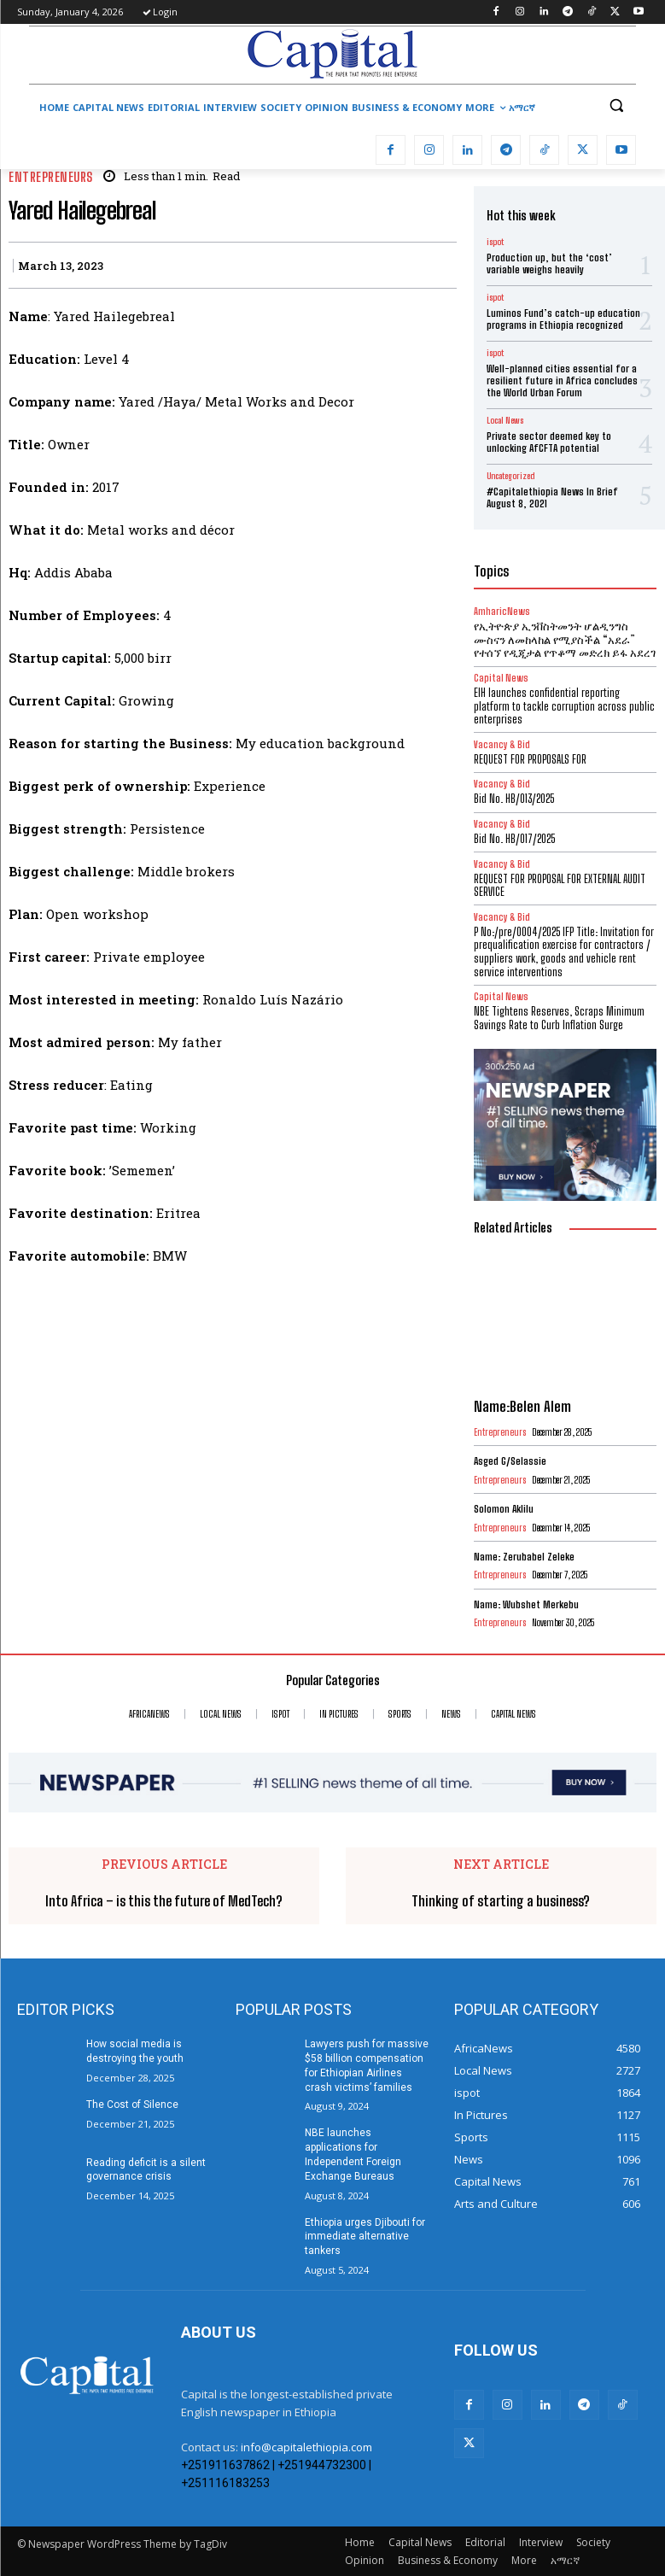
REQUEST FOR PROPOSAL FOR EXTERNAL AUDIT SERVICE (559, 885)
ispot (495, 241)
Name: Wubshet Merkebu (529, 1604)
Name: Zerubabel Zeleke (524, 1556)
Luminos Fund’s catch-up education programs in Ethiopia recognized (563, 319)
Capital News (501, 996)
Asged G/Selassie (510, 1461)
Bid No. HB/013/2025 (514, 798)
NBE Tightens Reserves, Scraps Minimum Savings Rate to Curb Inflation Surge (559, 1018)
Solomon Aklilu (504, 1508)
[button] (616, 105)
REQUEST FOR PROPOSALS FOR (530, 759)
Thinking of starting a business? (500, 1901)
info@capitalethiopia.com (306, 2447)
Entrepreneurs (51, 177)
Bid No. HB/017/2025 (514, 839)
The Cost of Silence (132, 2105)
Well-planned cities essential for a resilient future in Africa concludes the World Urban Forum (562, 381)
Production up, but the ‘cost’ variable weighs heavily (549, 263)
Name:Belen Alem (522, 1406)
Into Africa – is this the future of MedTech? (164, 1901)
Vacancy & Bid (502, 744)
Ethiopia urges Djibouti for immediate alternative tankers (365, 2236)
